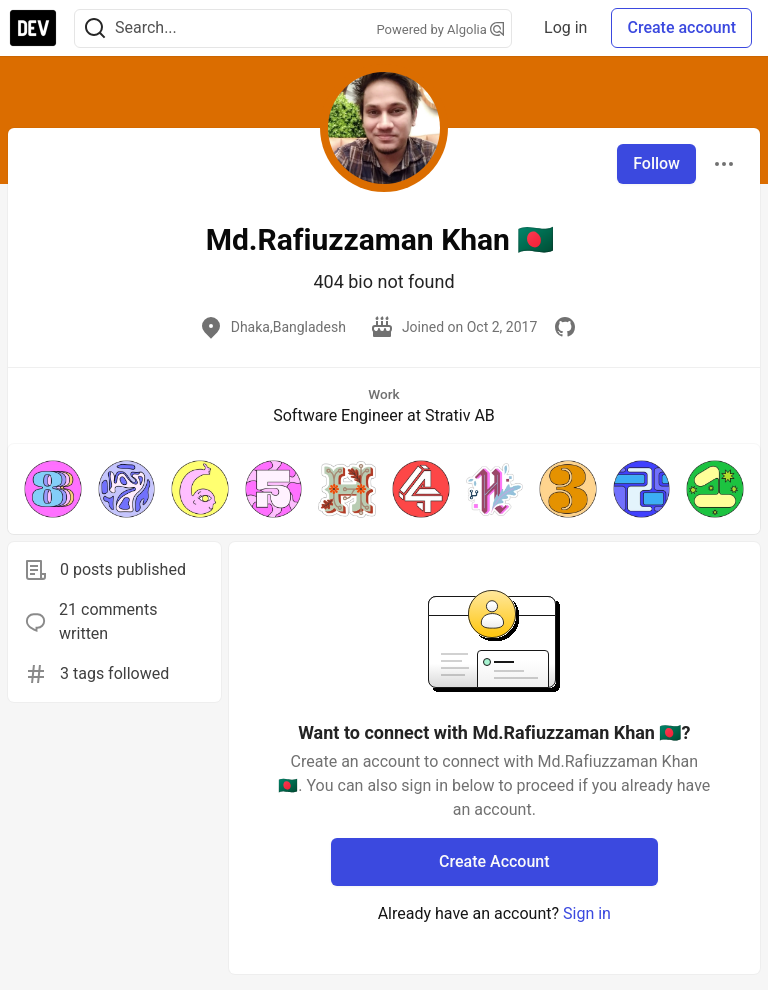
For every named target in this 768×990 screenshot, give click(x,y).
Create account (681, 27)
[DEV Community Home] (33, 28)
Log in (565, 27)
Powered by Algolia (441, 29)
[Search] (95, 28)
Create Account (494, 861)
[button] (53, 489)
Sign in (587, 913)
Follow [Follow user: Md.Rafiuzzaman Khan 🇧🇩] (656, 163)
